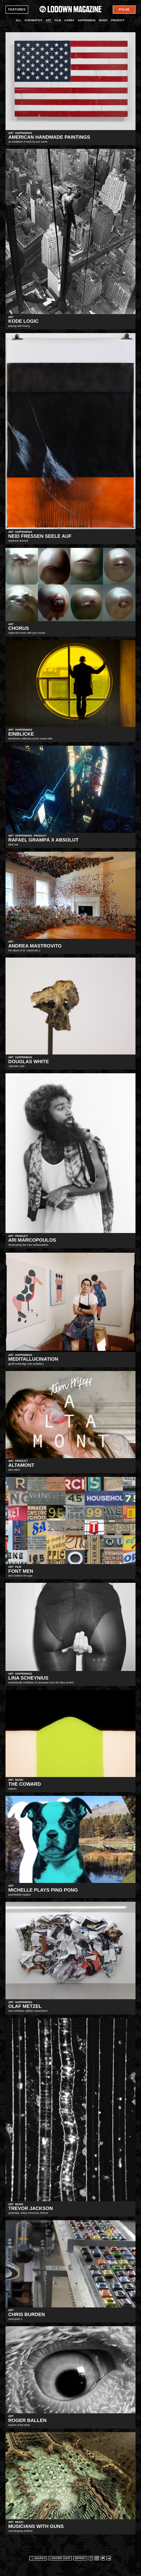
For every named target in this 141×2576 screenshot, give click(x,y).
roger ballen (27, 2420)
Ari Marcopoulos (32, 1240)
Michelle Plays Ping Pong (43, 1890)
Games (69, 20)
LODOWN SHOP (60, 2558)
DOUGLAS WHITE (28, 1061)
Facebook (91, 2558)
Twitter (103, 2558)
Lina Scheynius (28, 1678)
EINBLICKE (21, 734)
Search (38, 2558)
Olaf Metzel (25, 2006)
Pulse (124, 9)
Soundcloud (108, 2558)
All (18, 20)
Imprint (80, 2558)
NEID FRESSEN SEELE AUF (39, 536)
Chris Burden (26, 2314)
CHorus (18, 628)
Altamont (21, 1465)
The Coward (24, 1784)
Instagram (97, 2558)
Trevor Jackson (30, 2208)
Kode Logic (23, 321)
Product (117, 20)
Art (48, 20)
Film (58, 20)
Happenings (87, 20)
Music (103, 20)
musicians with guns (36, 2526)
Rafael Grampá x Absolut (43, 840)
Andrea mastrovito (35, 946)
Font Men (20, 1571)
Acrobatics (33, 20)
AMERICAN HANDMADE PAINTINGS (49, 137)
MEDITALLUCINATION (33, 1359)
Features (17, 9)
